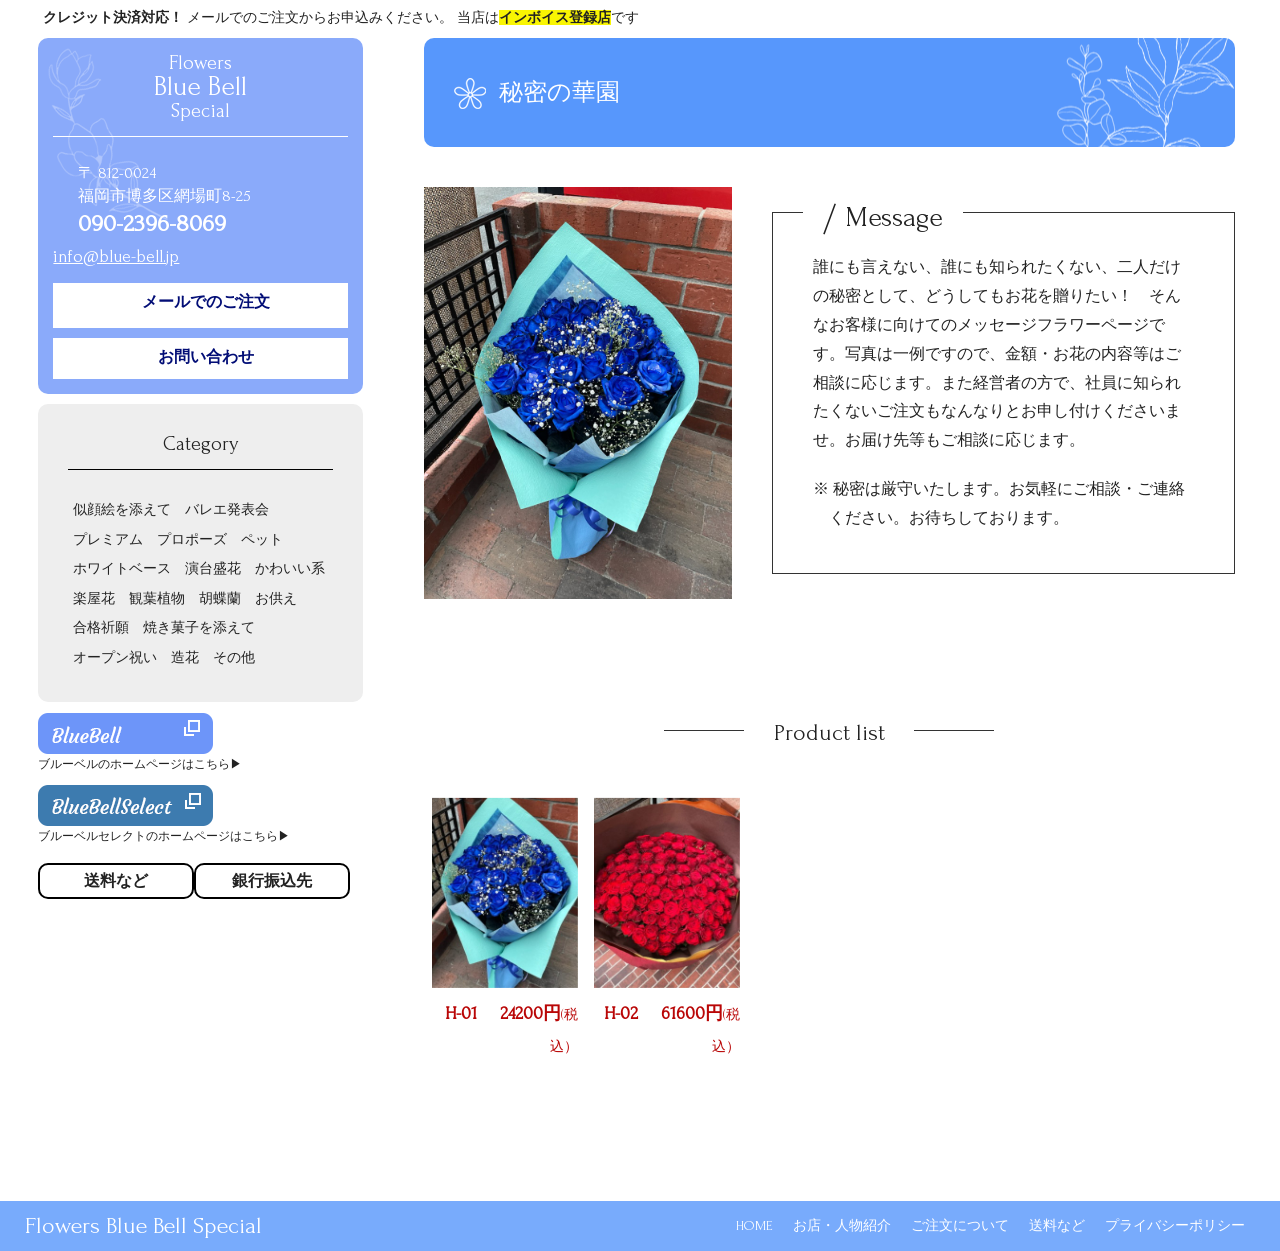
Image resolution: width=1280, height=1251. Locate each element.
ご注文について (960, 1225)
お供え (276, 598)
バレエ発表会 (227, 509)
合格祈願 (101, 627)
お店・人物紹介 (842, 1225)
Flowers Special (200, 87)
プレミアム (108, 539)
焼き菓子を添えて (199, 627)
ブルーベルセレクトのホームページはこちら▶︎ (164, 836)
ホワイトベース (122, 568)
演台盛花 (213, 568)
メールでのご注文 (206, 302)
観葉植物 (157, 598)
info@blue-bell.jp (116, 256)
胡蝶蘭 (220, 598)
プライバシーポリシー (1175, 1225)
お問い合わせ (206, 357)
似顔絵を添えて (122, 509)
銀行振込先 (272, 881)
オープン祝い (115, 657)
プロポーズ (192, 539)
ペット (262, 539)
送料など (1057, 1225)
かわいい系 (290, 568)
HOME (754, 1225)
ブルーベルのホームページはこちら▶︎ (140, 764)
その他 (234, 657)
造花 (185, 657)
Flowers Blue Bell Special (143, 1225)
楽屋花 (94, 598)
